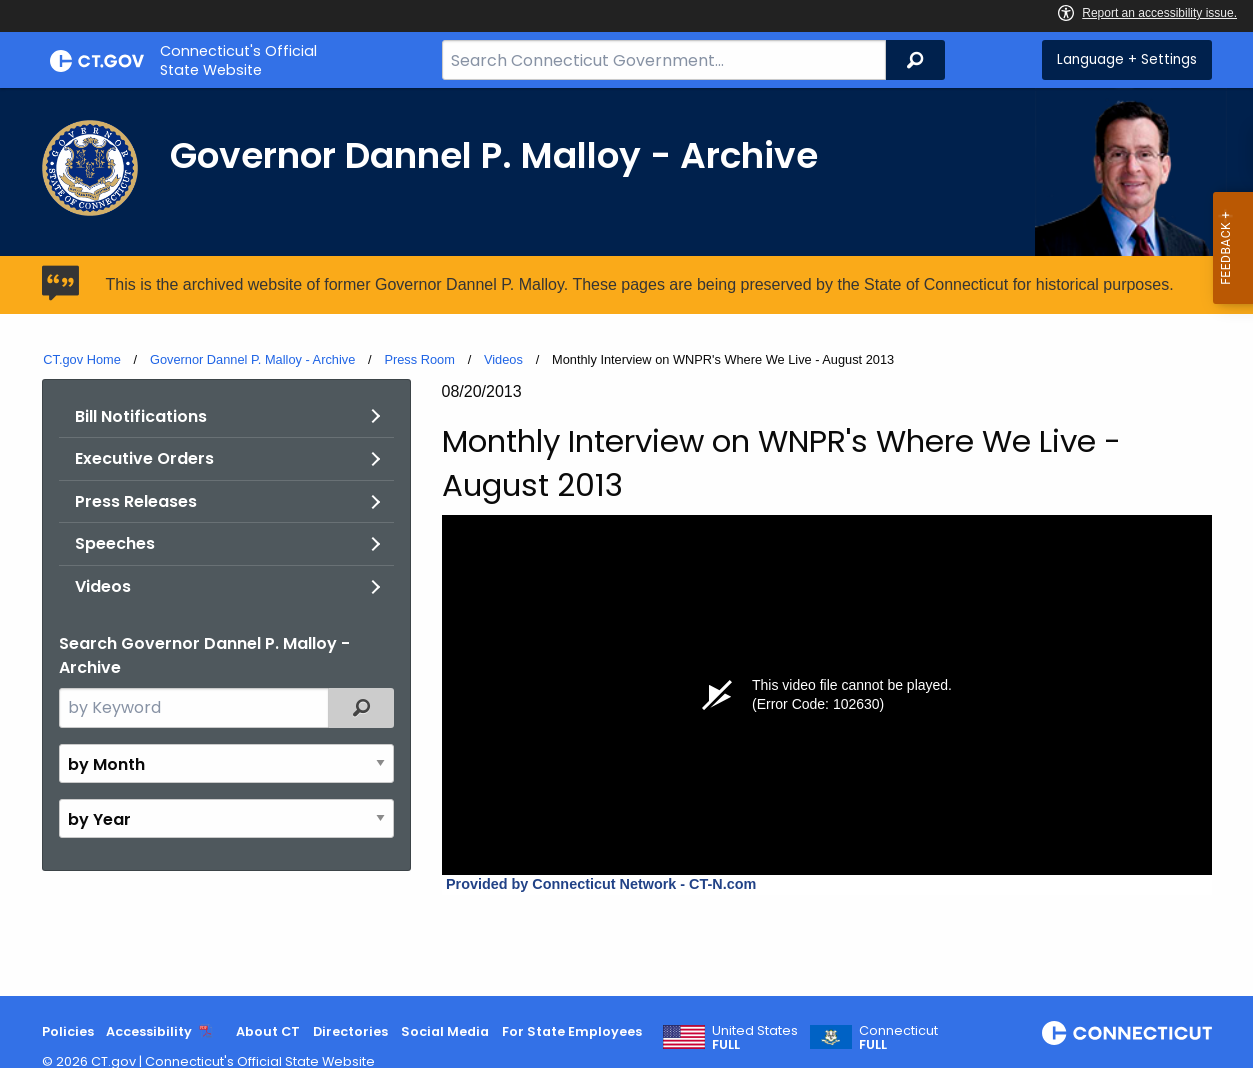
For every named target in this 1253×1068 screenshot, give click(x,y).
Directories (350, 1031)
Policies (68, 1031)
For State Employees (572, 1031)
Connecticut (898, 1038)
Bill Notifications (141, 416)
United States (755, 1038)
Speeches (115, 543)
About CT (268, 1031)
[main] (626, 542)
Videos (503, 359)
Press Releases (136, 501)
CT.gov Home (82, 359)
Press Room (419, 359)
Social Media (445, 1031)
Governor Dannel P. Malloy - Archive (252, 359)
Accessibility (149, 1031)
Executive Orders (144, 458)
